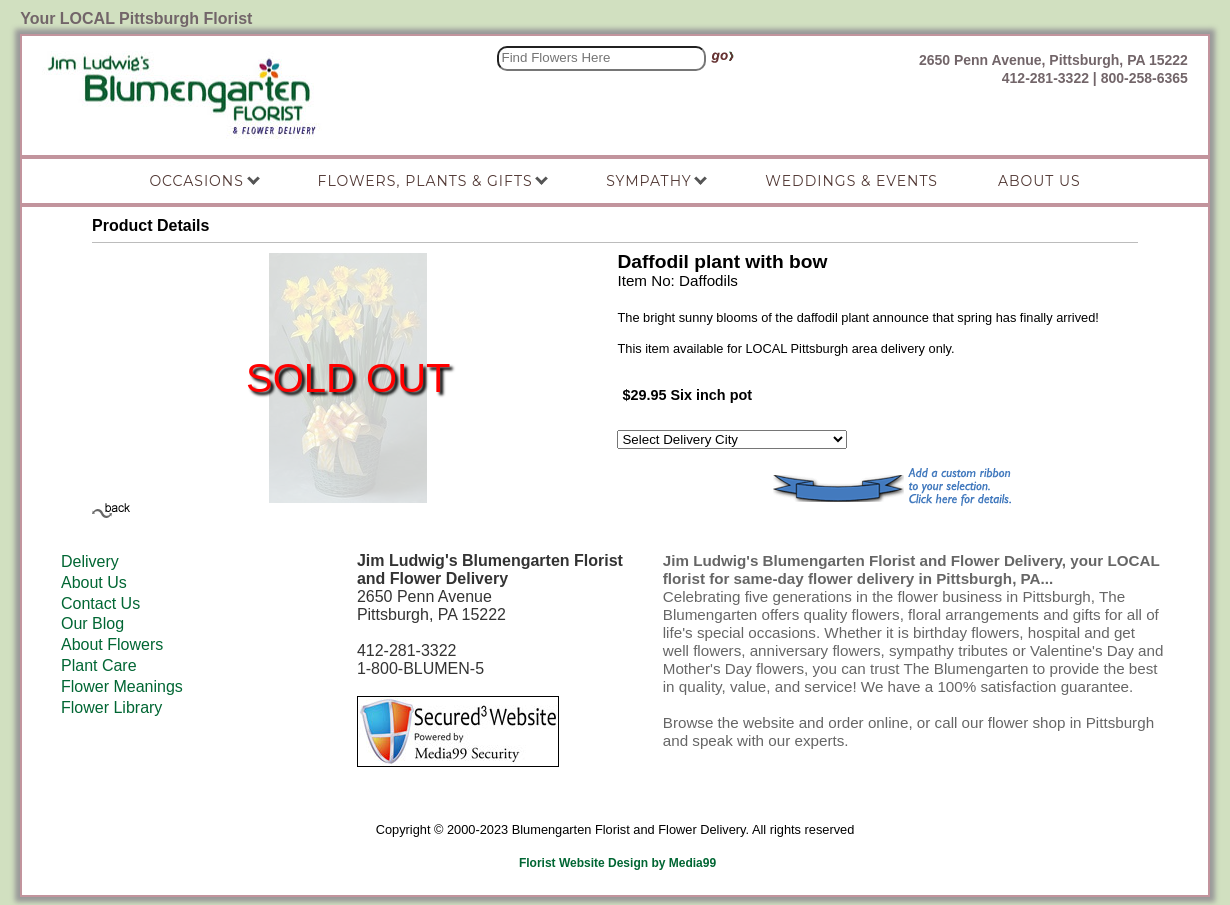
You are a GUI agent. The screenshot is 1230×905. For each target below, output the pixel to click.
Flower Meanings (122, 686)
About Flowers (112, 644)
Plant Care (99, 665)
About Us (94, 582)
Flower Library (111, 707)
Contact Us (100, 603)
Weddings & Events (851, 181)
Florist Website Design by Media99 (617, 863)
